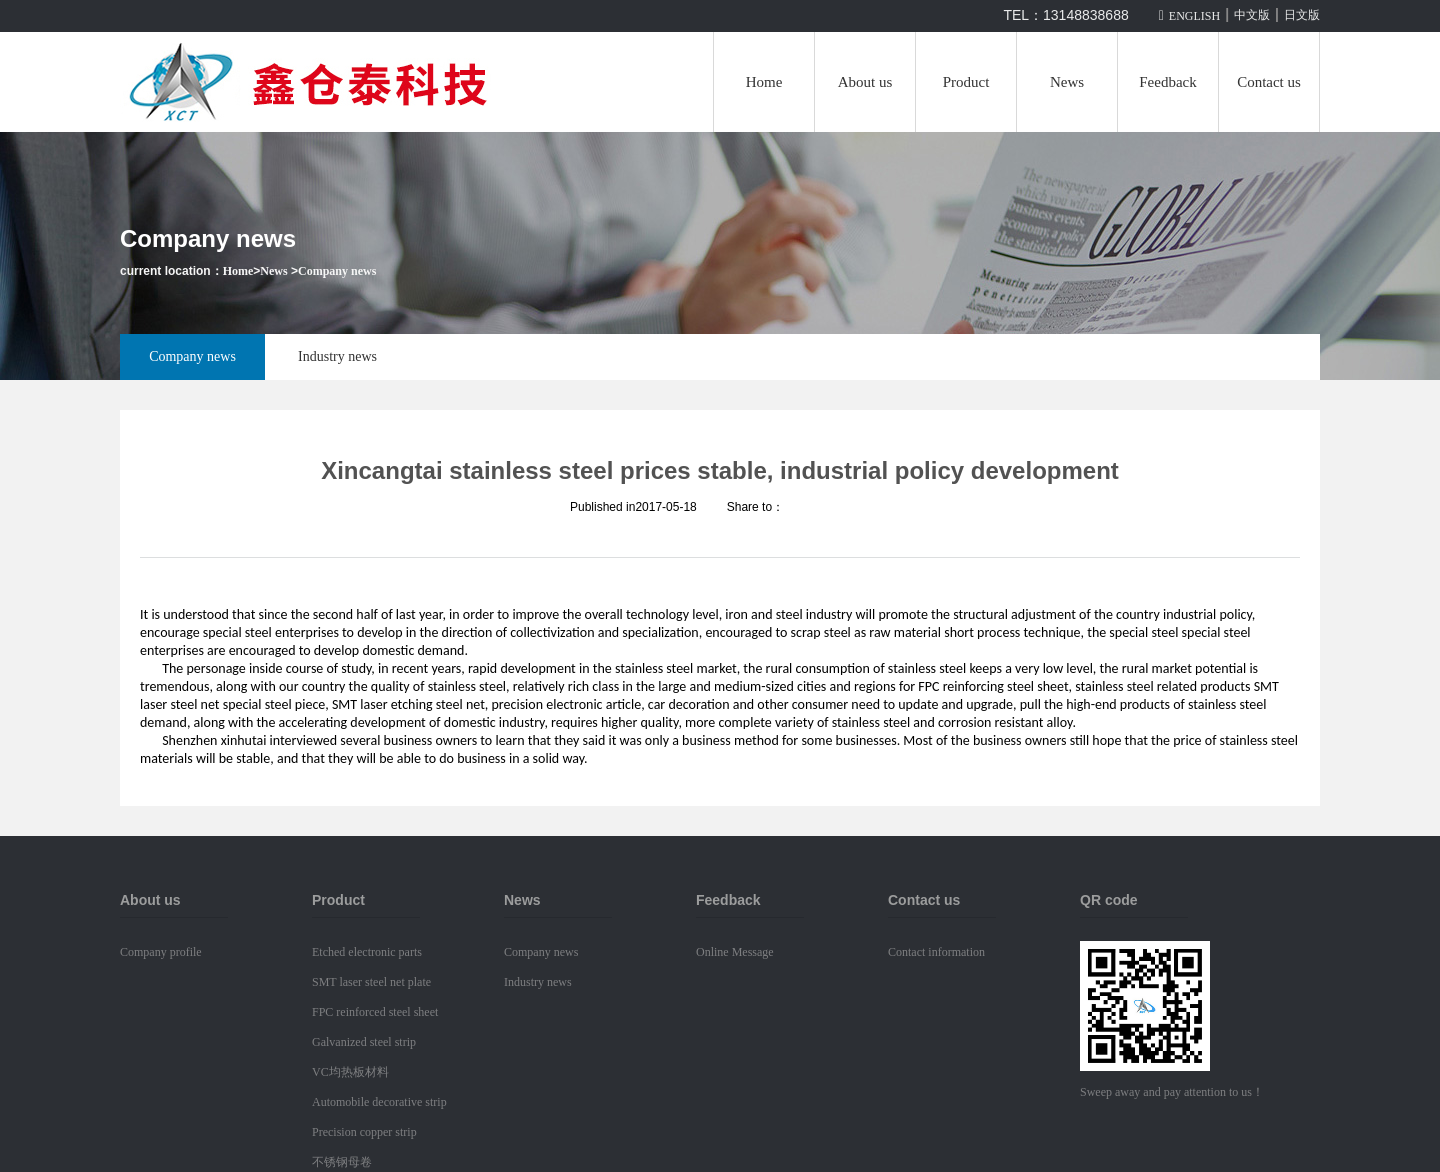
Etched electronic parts (367, 952)
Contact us (1269, 82)
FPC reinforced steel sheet (375, 1012)
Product (966, 82)
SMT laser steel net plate (371, 982)
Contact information (936, 952)
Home (764, 82)
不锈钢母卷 (342, 1162)
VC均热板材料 (350, 1072)
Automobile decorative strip (379, 1102)
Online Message (735, 952)
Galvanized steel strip (364, 1042)
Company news (337, 271)
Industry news (337, 356)
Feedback (1167, 82)
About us (865, 82)
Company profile (161, 952)
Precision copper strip (364, 1132)
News (1067, 82)
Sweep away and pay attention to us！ (1172, 1092)
